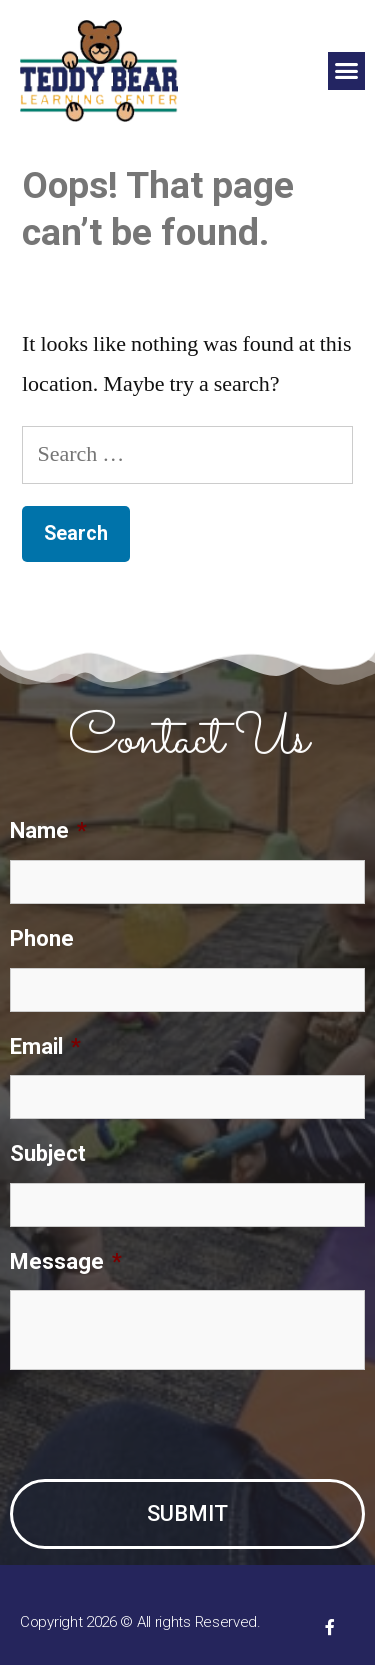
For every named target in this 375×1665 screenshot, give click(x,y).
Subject (48, 1153)
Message (66, 1261)
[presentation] (162, 1425)
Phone (42, 938)
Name (48, 830)
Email (45, 1046)
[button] (347, 71)
